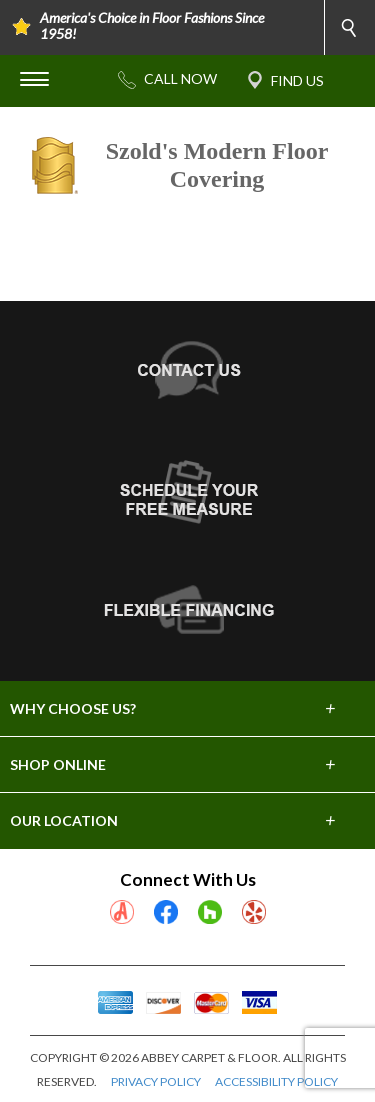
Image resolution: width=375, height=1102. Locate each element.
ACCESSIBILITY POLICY (276, 1081)
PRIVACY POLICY (156, 1081)
